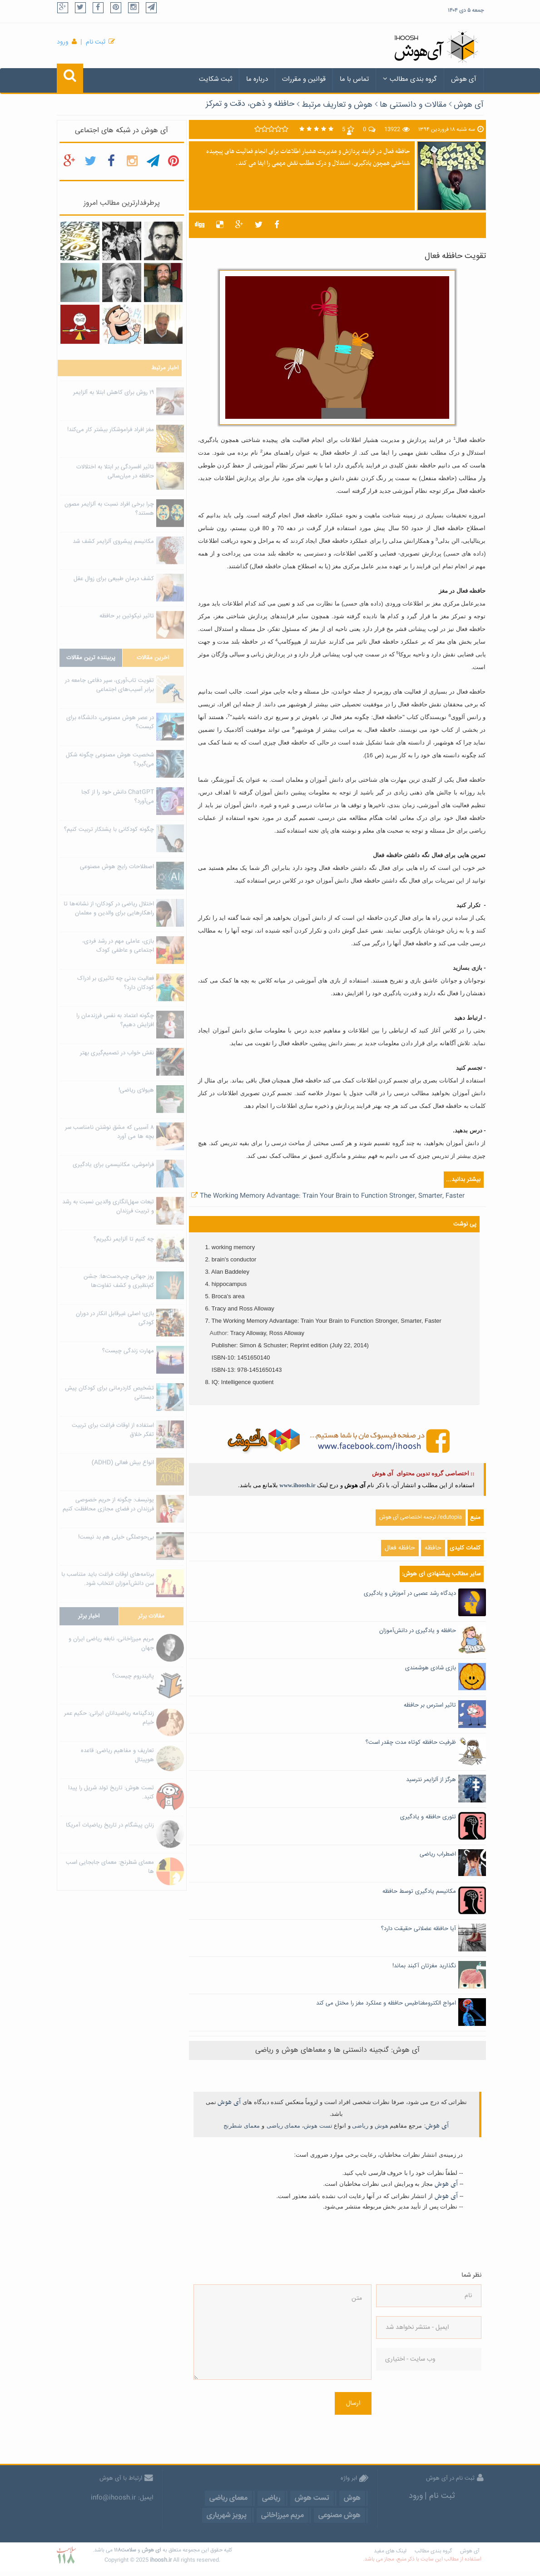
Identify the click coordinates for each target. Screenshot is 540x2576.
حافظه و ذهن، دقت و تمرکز (250, 104)
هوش (381, 2125)
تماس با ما (354, 79)
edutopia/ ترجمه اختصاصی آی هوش (420, 1517)
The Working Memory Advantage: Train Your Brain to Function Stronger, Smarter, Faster (332, 1196)
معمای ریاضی (284, 2125)
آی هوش (463, 79)
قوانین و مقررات (304, 79)
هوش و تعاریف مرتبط (337, 105)
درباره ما (257, 79)
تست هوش (318, 2125)
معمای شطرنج (241, 2125)
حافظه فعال (400, 1548)
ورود (63, 42)
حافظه (433, 1548)
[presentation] (413, 2412)
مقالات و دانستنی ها (413, 105)
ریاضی (360, 2125)
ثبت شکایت (215, 79)
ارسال (353, 2403)
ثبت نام (95, 42)
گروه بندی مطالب (410, 79)
